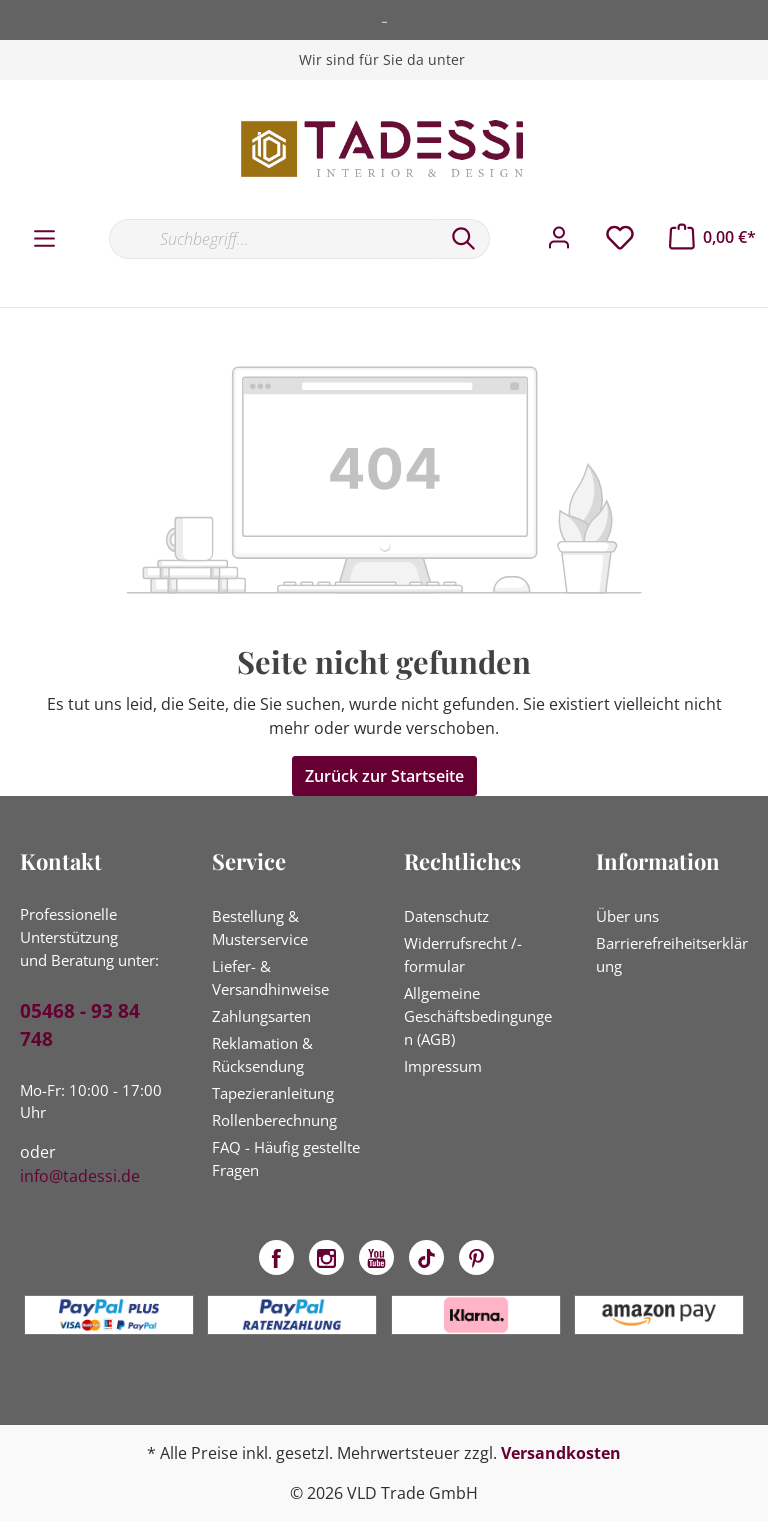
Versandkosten (561, 1453)
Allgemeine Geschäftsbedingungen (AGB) (478, 1016)
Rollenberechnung (274, 1120)
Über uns (627, 916)
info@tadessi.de (80, 1176)
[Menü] (44, 239)
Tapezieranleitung (273, 1093)
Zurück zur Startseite (384, 776)
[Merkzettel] (620, 238)
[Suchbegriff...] (273, 239)
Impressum (443, 1066)
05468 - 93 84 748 (80, 1025)
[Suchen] (464, 239)
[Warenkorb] (712, 237)
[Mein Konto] (559, 238)
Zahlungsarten (261, 1016)
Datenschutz (446, 916)
